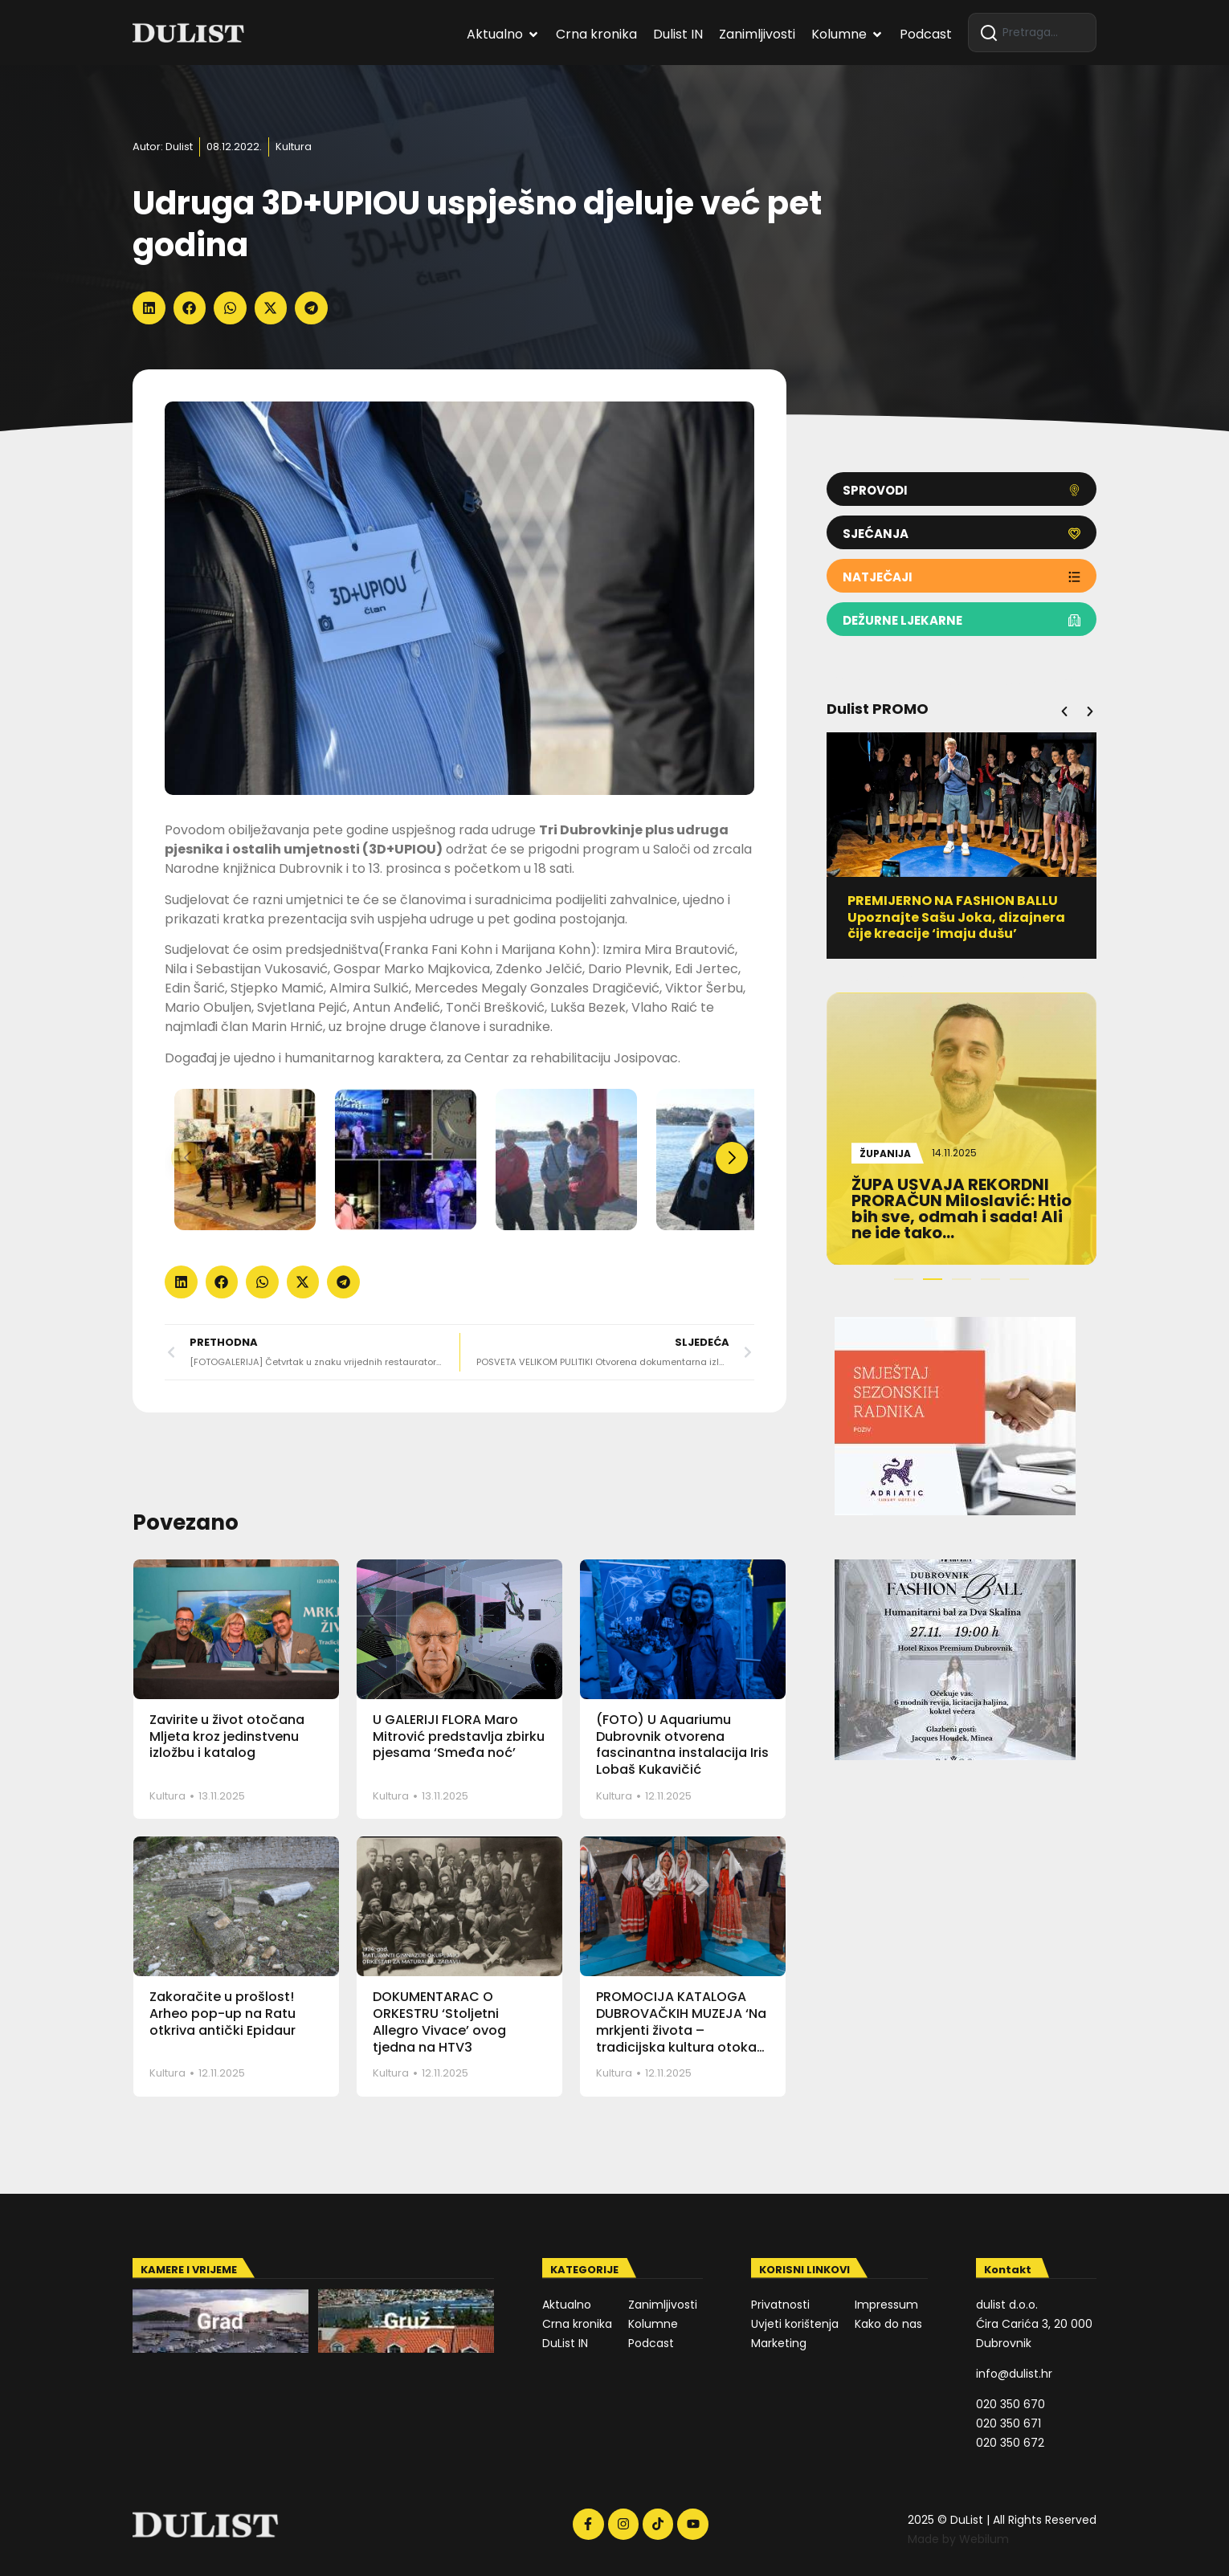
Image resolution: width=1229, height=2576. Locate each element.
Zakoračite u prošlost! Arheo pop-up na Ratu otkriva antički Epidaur (222, 2013)
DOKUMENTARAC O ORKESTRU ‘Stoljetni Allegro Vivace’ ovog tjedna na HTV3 (439, 2021)
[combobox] (1032, 32)
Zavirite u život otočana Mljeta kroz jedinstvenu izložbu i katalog (226, 1736)
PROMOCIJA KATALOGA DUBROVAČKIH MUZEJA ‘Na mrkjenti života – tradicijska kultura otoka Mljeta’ (681, 2030)
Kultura (294, 146)
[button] (149, 307)
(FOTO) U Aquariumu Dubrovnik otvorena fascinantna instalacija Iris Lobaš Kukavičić (682, 1744)
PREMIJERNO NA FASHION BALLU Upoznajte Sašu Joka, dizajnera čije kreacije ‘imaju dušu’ (969, 917)
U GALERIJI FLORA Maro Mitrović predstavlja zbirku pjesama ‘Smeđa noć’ (459, 1736)
